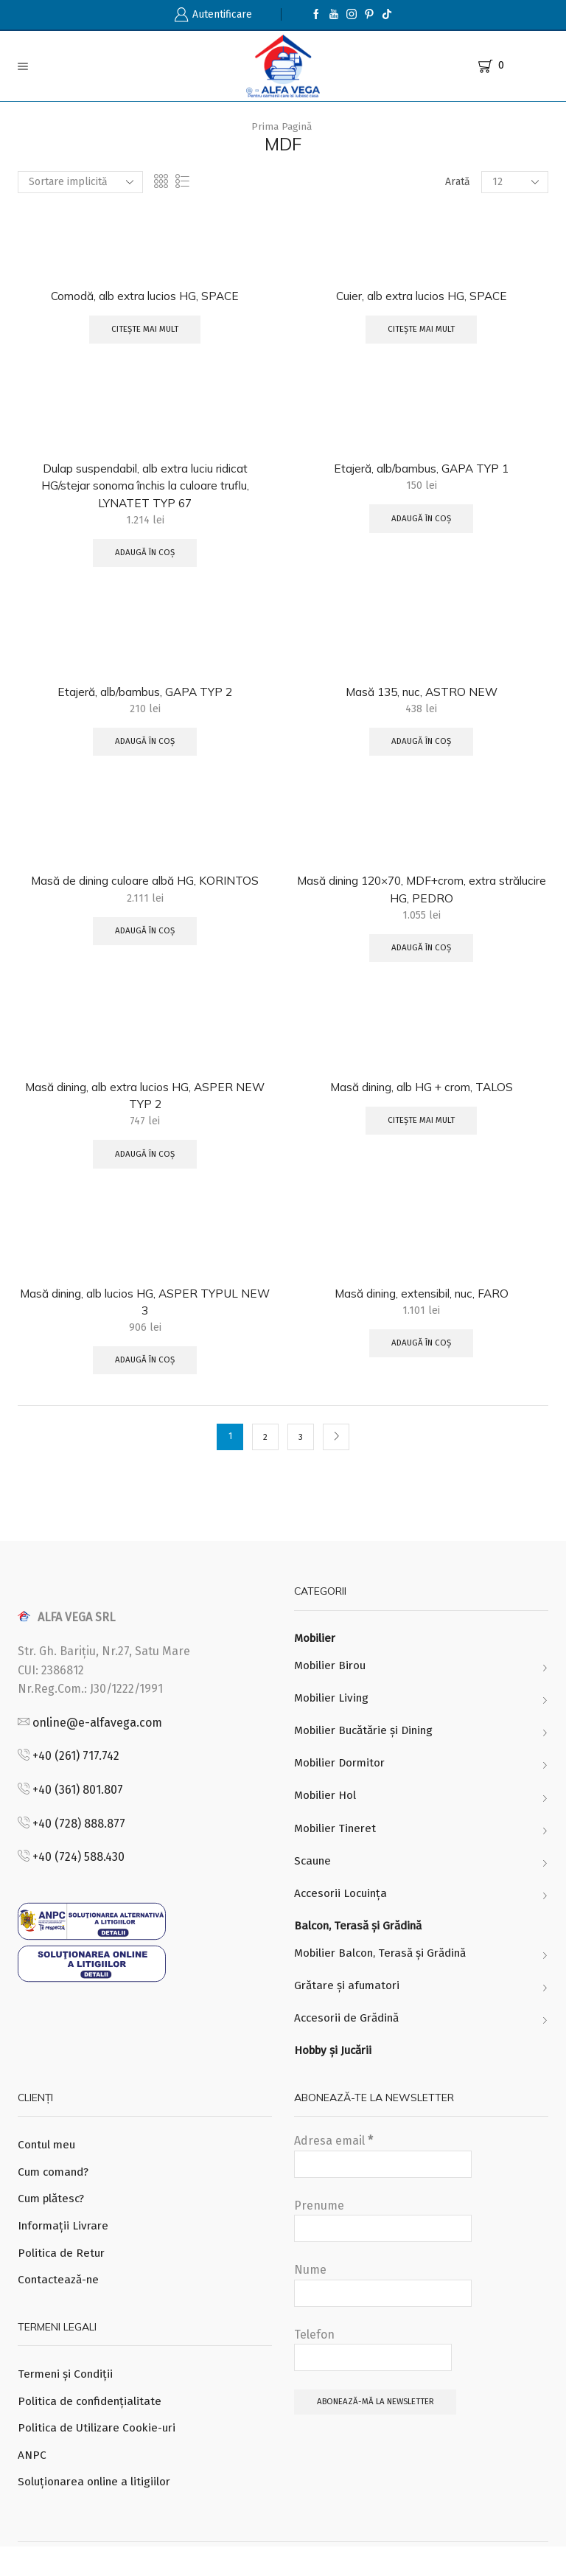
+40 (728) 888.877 (78, 1836)
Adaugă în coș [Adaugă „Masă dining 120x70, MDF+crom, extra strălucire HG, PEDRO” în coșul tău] (422, 955)
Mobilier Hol (326, 1812)
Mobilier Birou (332, 1679)
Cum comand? (56, 2194)
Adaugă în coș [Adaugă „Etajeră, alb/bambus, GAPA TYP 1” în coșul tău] (422, 521)
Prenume (383, 2242)
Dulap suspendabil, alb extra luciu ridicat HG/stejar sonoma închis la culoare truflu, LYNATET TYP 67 (145, 488)
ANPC (32, 2483)
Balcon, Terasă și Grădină (362, 1945)
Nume (383, 2307)
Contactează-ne (61, 2305)
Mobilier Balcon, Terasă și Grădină (386, 1973)
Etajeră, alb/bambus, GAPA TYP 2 (145, 696)
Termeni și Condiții (68, 2400)
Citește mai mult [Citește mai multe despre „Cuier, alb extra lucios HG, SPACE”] (421, 331)
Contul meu (48, 2167)
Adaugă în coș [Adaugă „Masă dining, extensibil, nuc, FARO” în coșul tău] (422, 1355)
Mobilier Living (333, 1712)
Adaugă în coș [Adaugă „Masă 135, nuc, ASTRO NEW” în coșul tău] (422, 747)
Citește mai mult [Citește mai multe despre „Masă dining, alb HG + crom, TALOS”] (421, 1130)
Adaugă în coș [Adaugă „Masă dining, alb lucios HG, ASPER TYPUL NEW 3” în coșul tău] (145, 1372)
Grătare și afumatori (349, 2006)
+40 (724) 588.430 (78, 1870)
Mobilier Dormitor (342, 1779)
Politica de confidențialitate (92, 2427)
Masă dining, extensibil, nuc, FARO (421, 1303)
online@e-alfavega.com (97, 1735)
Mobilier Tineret (337, 1845)
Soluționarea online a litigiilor (97, 2511)
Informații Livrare (65, 2250)
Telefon (373, 2371)
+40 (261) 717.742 (75, 1769)
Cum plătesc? (53, 2222)
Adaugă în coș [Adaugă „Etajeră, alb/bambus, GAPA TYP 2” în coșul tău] (145, 747)
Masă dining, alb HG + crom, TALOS (421, 1094)
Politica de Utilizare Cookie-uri (99, 2455)
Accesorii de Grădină (350, 2039)
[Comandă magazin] (80, 182)
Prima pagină (281, 126)
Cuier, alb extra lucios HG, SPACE (421, 295)
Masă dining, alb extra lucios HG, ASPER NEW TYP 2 (145, 1103)
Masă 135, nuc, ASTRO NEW (421, 696)
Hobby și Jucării (335, 2072)
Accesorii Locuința (343, 1911)
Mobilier (316, 1652)
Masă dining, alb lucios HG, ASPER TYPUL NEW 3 (145, 1312)
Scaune (314, 1878)
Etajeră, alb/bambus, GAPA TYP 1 (421, 470)
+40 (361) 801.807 (77, 1802)
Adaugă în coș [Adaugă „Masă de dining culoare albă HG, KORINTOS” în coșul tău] (145, 938)
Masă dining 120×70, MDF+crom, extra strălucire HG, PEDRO (421, 896)
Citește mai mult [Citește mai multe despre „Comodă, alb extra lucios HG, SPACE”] (145, 331)
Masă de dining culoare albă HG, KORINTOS (145, 887)
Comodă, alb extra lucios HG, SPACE (144, 295)
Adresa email (383, 2178)
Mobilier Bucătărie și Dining (368, 1745)
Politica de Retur (63, 2278)
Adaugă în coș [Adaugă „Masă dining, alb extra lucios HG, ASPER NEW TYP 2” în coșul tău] (145, 1164)
